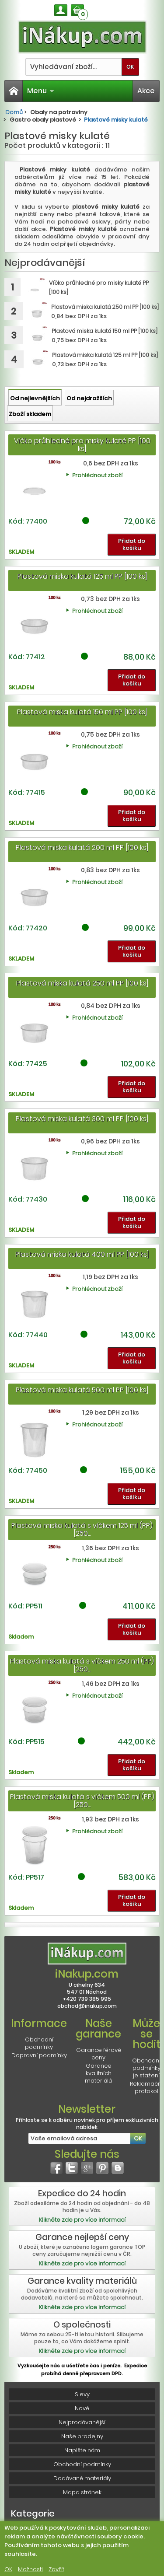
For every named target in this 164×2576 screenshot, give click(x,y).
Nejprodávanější (82, 2422)
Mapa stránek (82, 2492)
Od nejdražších (89, 398)
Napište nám (82, 2450)
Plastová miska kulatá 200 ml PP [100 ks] (82, 847)
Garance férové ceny (98, 2054)
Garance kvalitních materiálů (98, 2073)
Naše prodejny (82, 2436)
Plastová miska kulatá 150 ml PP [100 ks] (82, 712)
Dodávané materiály (82, 2478)
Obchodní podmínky (39, 2043)
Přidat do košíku (131, 544)
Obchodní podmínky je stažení (146, 2068)
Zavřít (56, 2569)
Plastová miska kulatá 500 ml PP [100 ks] (82, 1390)
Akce (146, 91)
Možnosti (30, 2569)
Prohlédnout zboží (97, 475)
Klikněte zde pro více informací (82, 2220)
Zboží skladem (30, 414)
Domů (14, 112)
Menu (40, 91)
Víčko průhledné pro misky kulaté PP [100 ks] (82, 445)
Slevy (82, 2394)
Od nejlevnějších (35, 398)
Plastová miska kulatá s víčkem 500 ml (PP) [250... (82, 1801)
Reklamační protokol (146, 2087)
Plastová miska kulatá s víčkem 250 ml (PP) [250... (82, 1665)
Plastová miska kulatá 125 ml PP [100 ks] (82, 576)
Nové (82, 2408)
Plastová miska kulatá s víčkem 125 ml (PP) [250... (82, 1529)
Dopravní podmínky (39, 2055)
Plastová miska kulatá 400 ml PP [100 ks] (82, 1254)
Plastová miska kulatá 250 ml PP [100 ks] (82, 983)
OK (8, 2569)
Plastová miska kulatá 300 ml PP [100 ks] (82, 1119)
